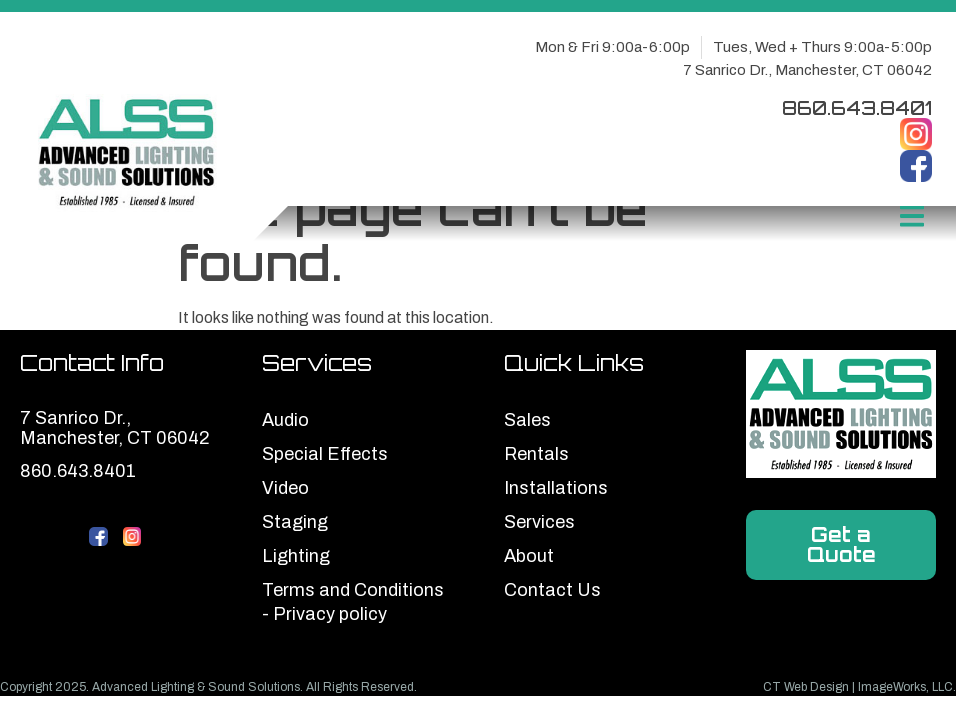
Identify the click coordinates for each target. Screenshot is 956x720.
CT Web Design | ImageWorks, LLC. (859, 687)
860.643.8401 (857, 107)
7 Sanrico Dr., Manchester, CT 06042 (807, 70)
